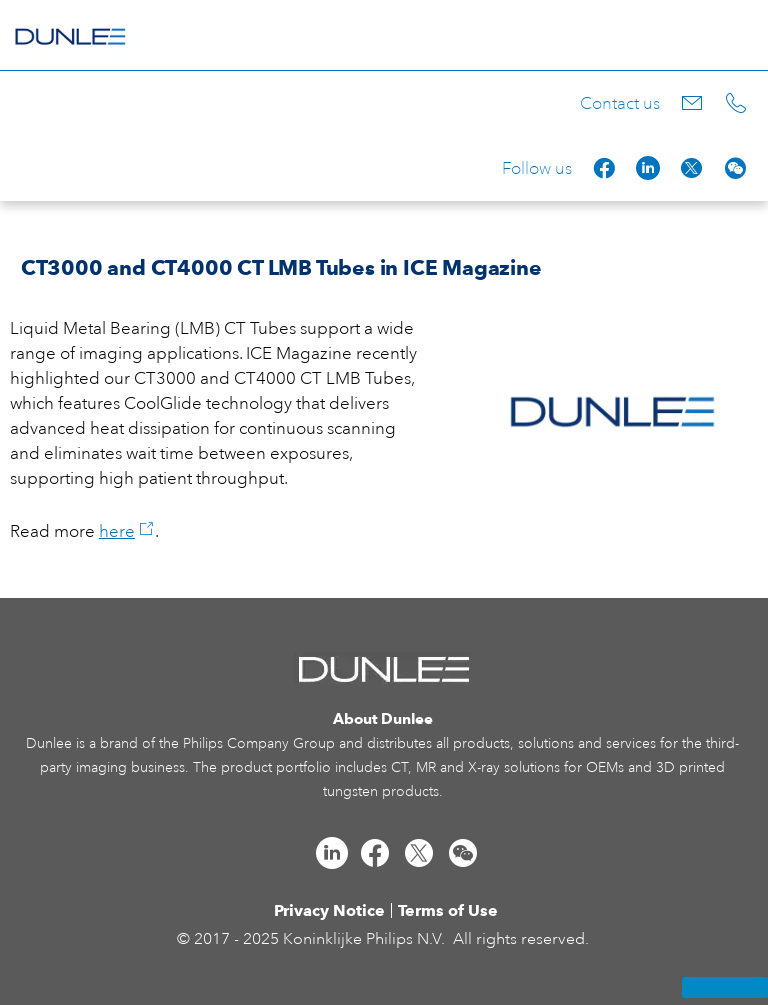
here (127, 531)
